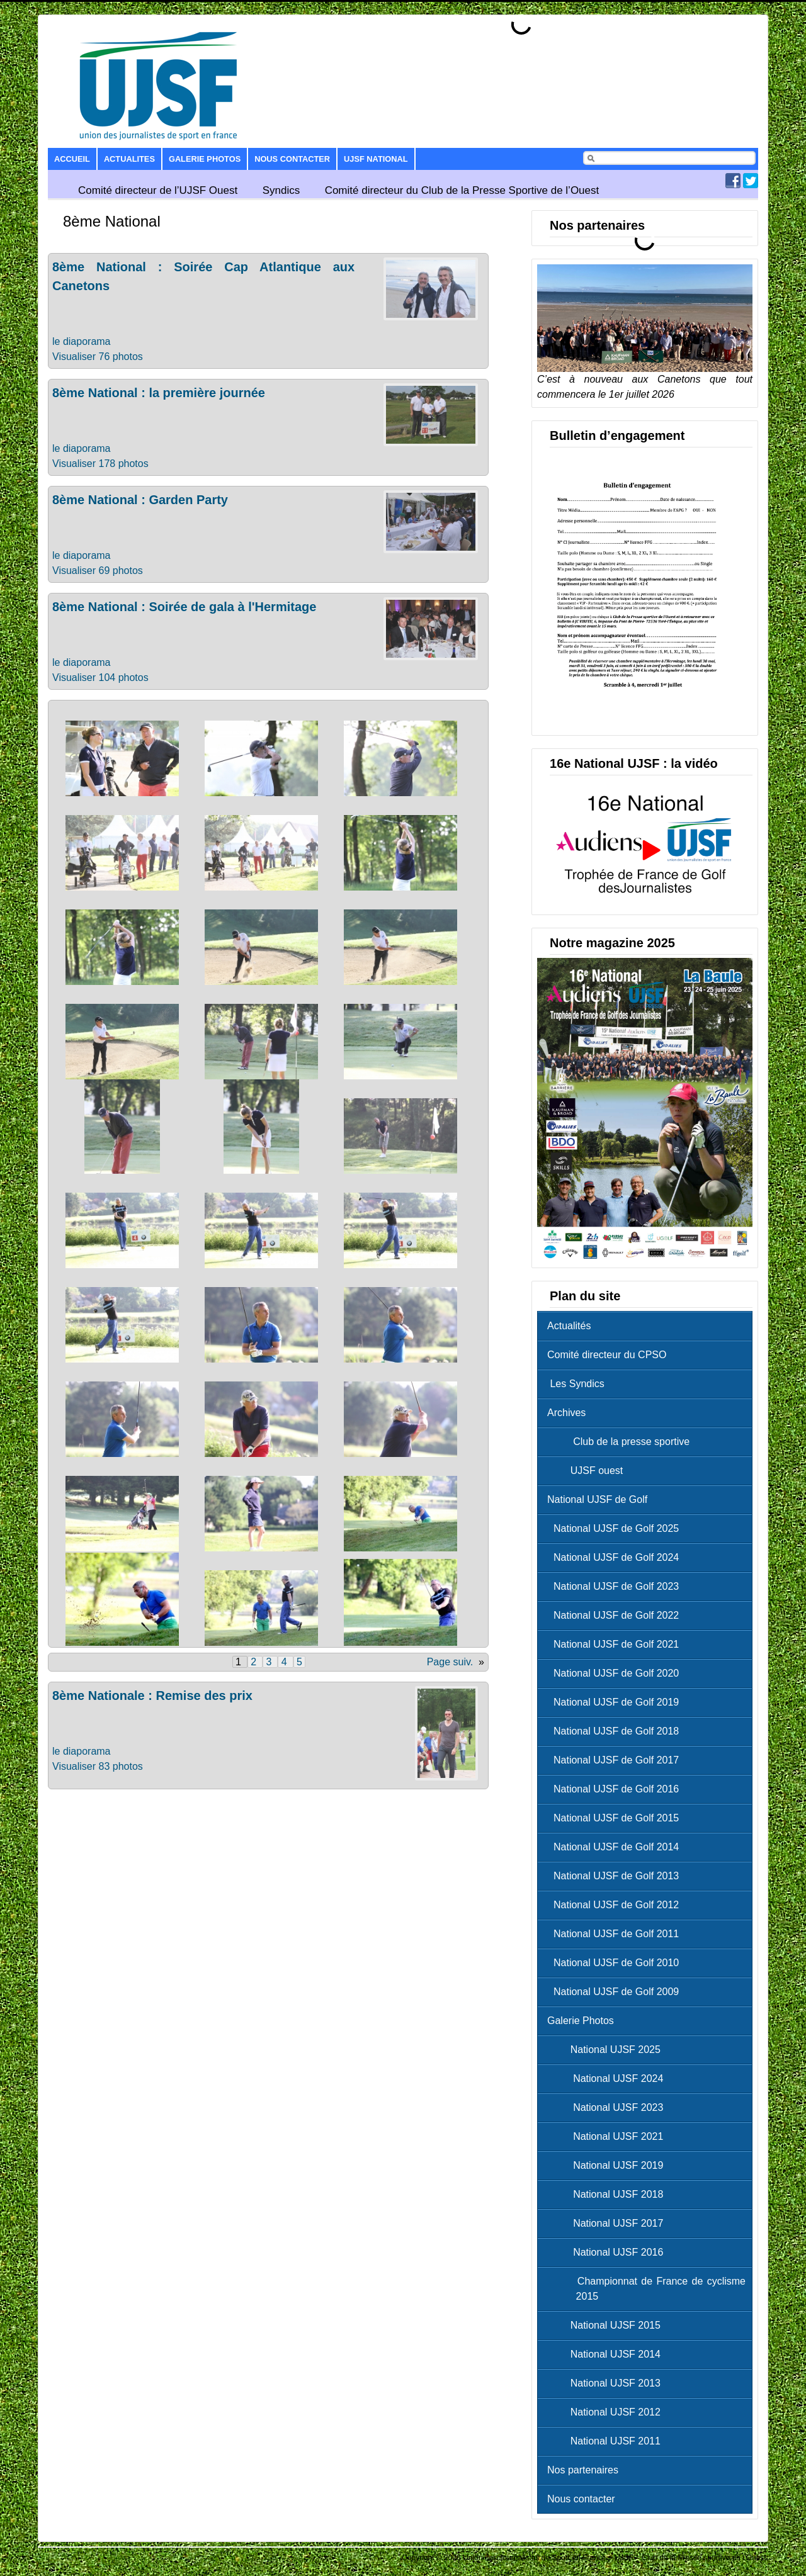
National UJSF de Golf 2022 (616, 1615)
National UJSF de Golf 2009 (616, 1991)
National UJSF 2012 (607, 2412)
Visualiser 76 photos (97, 356)
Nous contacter (292, 159)
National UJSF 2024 (608, 2078)
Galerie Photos (205, 159)
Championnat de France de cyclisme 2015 (649, 2289)
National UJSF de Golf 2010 (616, 1962)
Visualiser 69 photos (97, 570)
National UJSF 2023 (608, 2107)
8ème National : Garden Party (140, 500)
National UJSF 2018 (608, 2194)
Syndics (281, 190)
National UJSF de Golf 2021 (616, 1644)
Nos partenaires (582, 2470)
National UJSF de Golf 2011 (616, 1933)
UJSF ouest (588, 1470)
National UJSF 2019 (608, 2165)
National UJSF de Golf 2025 (616, 1528)
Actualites (129, 159)
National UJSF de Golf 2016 (616, 1789)
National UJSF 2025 (607, 2049)
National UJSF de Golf (597, 1499)
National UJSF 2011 (607, 2441)
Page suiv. (450, 1661)
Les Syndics (575, 1383)
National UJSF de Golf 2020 (616, 1673)
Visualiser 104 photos (100, 677)
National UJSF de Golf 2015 (616, 1818)
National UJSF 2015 (607, 2325)
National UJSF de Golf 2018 (616, 1731)
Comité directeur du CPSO (606, 1354)
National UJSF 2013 (607, 2383)
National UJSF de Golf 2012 (616, 1904)
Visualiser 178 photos (100, 463)
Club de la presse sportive (621, 1441)
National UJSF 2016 (608, 2252)
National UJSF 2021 (608, 2136)
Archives (566, 1412)
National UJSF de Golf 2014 (616, 1847)
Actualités (569, 1325)
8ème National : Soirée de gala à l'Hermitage (184, 607)
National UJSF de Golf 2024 (616, 1557)
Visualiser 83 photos (97, 1766)
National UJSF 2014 (607, 2354)
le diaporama (81, 341)
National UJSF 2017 (608, 2223)
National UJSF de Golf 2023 (616, 1586)
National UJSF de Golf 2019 (616, 1702)
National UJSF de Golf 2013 (616, 1875)
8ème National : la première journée (158, 393)
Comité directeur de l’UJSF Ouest (157, 190)
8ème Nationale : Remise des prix (152, 1695)
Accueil (72, 159)
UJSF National (375, 159)
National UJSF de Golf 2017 (616, 1760)
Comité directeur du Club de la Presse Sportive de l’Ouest (462, 190)
